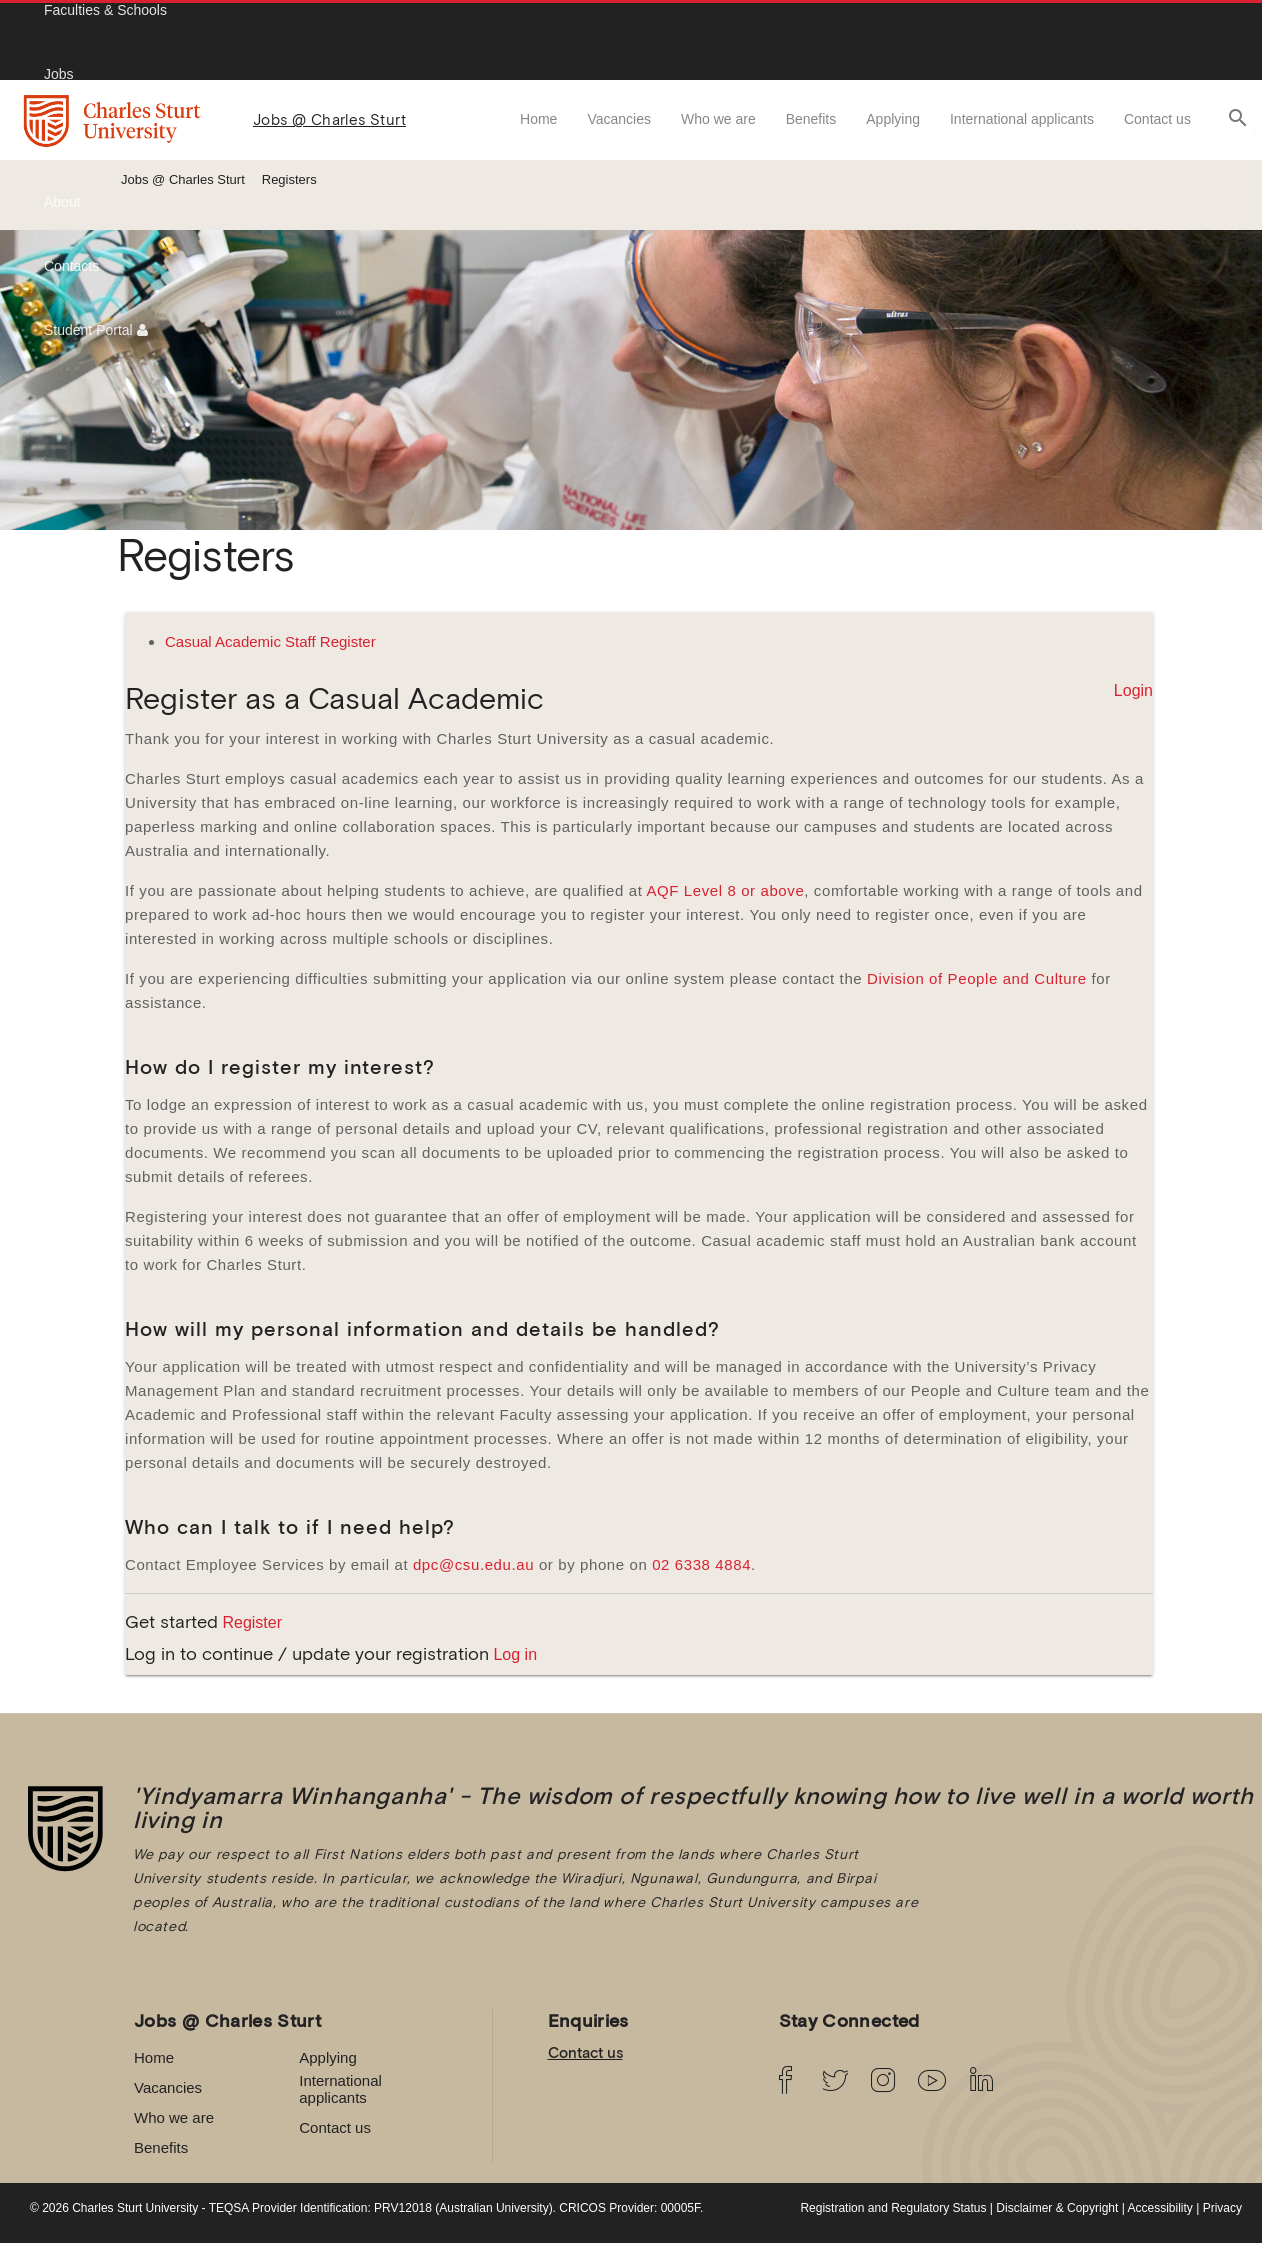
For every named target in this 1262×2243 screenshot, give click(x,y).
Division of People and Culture (977, 978)
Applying (893, 119)
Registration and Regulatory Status (893, 2208)
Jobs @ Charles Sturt (329, 119)
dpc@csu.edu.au (473, 1564)
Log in (515, 1654)
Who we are (718, 119)
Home (538, 119)
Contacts (71, 266)
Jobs (59, 74)
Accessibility (1160, 2208)
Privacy (1222, 2208)
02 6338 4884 (701, 1564)
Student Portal (96, 330)
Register (252, 1622)
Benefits (811, 119)
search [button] (1238, 118)
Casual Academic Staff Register (270, 641)
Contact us (1157, 119)
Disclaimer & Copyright (1057, 2208)
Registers (289, 179)
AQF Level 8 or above (725, 890)
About (62, 202)
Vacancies (619, 119)
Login (1133, 690)
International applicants (1022, 119)
